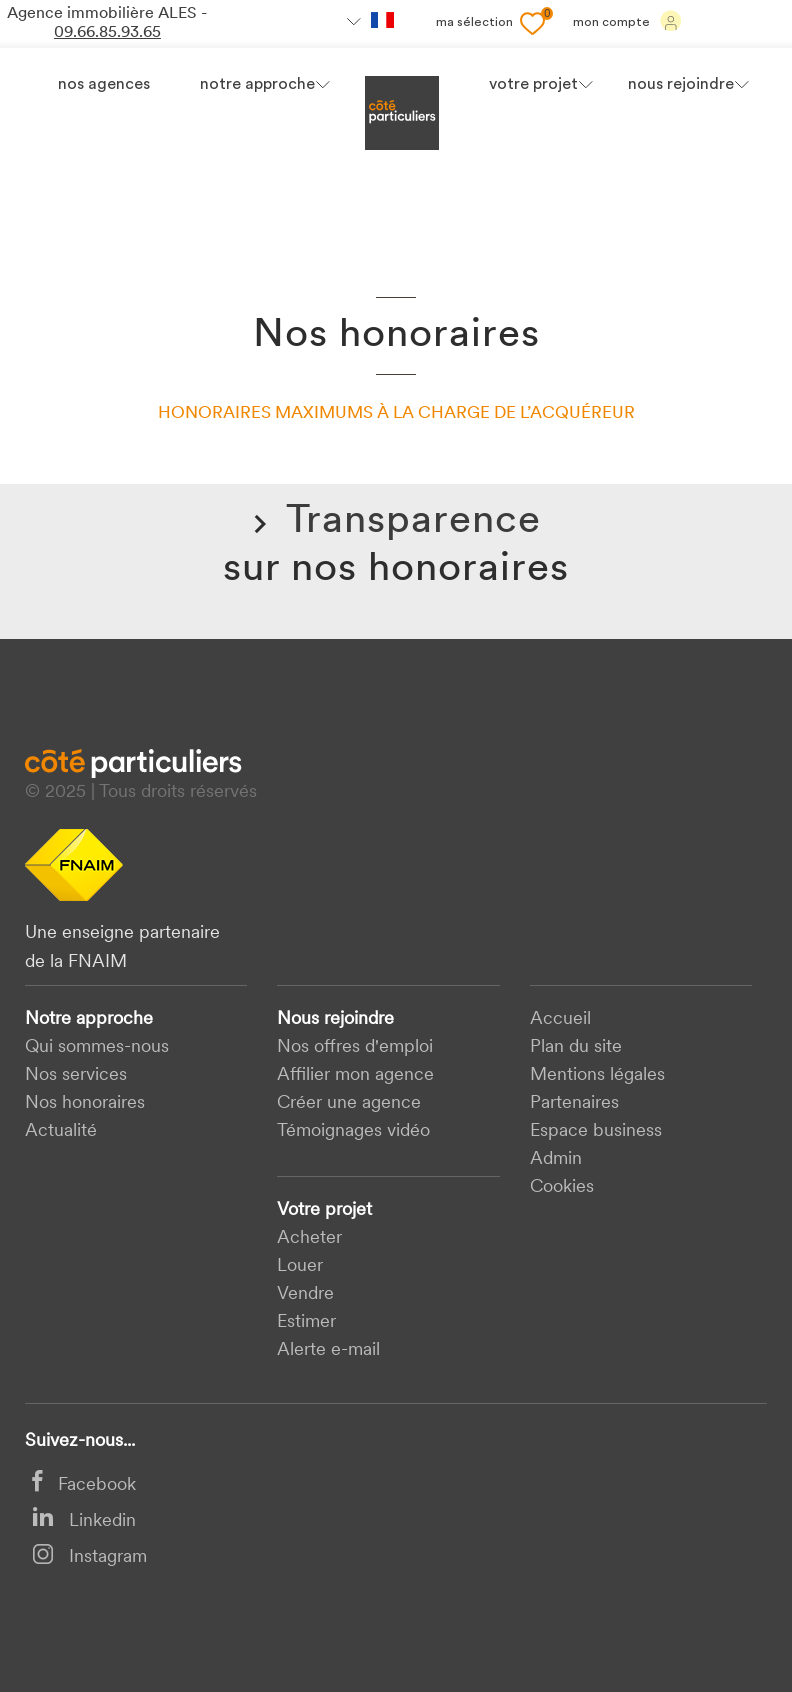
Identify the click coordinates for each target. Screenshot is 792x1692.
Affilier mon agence (355, 1075)
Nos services (76, 1075)
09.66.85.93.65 (107, 33)
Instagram (89, 1557)
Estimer (306, 1322)
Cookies (562, 1187)
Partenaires (574, 1103)
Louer (300, 1266)
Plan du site (576, 1047)
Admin (556, 1159)
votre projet (533, 85)
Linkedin (84, 1521)
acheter (309, 1238)
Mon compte (627, 21)
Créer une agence (349, 1103)
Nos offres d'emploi (355, 1047)
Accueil (560, 1019)
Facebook (84, 1485)
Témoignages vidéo (353, 1131)
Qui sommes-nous (97, 1047)
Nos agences (104, 85)
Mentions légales (597, 1075)
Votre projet (324, 1210)
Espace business (596, 1131)
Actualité (61, 1131)
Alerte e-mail (328, 1350)
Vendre (305, 1294)
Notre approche (257, 85)
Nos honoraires (85, 1103)
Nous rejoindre (335, 1019)
